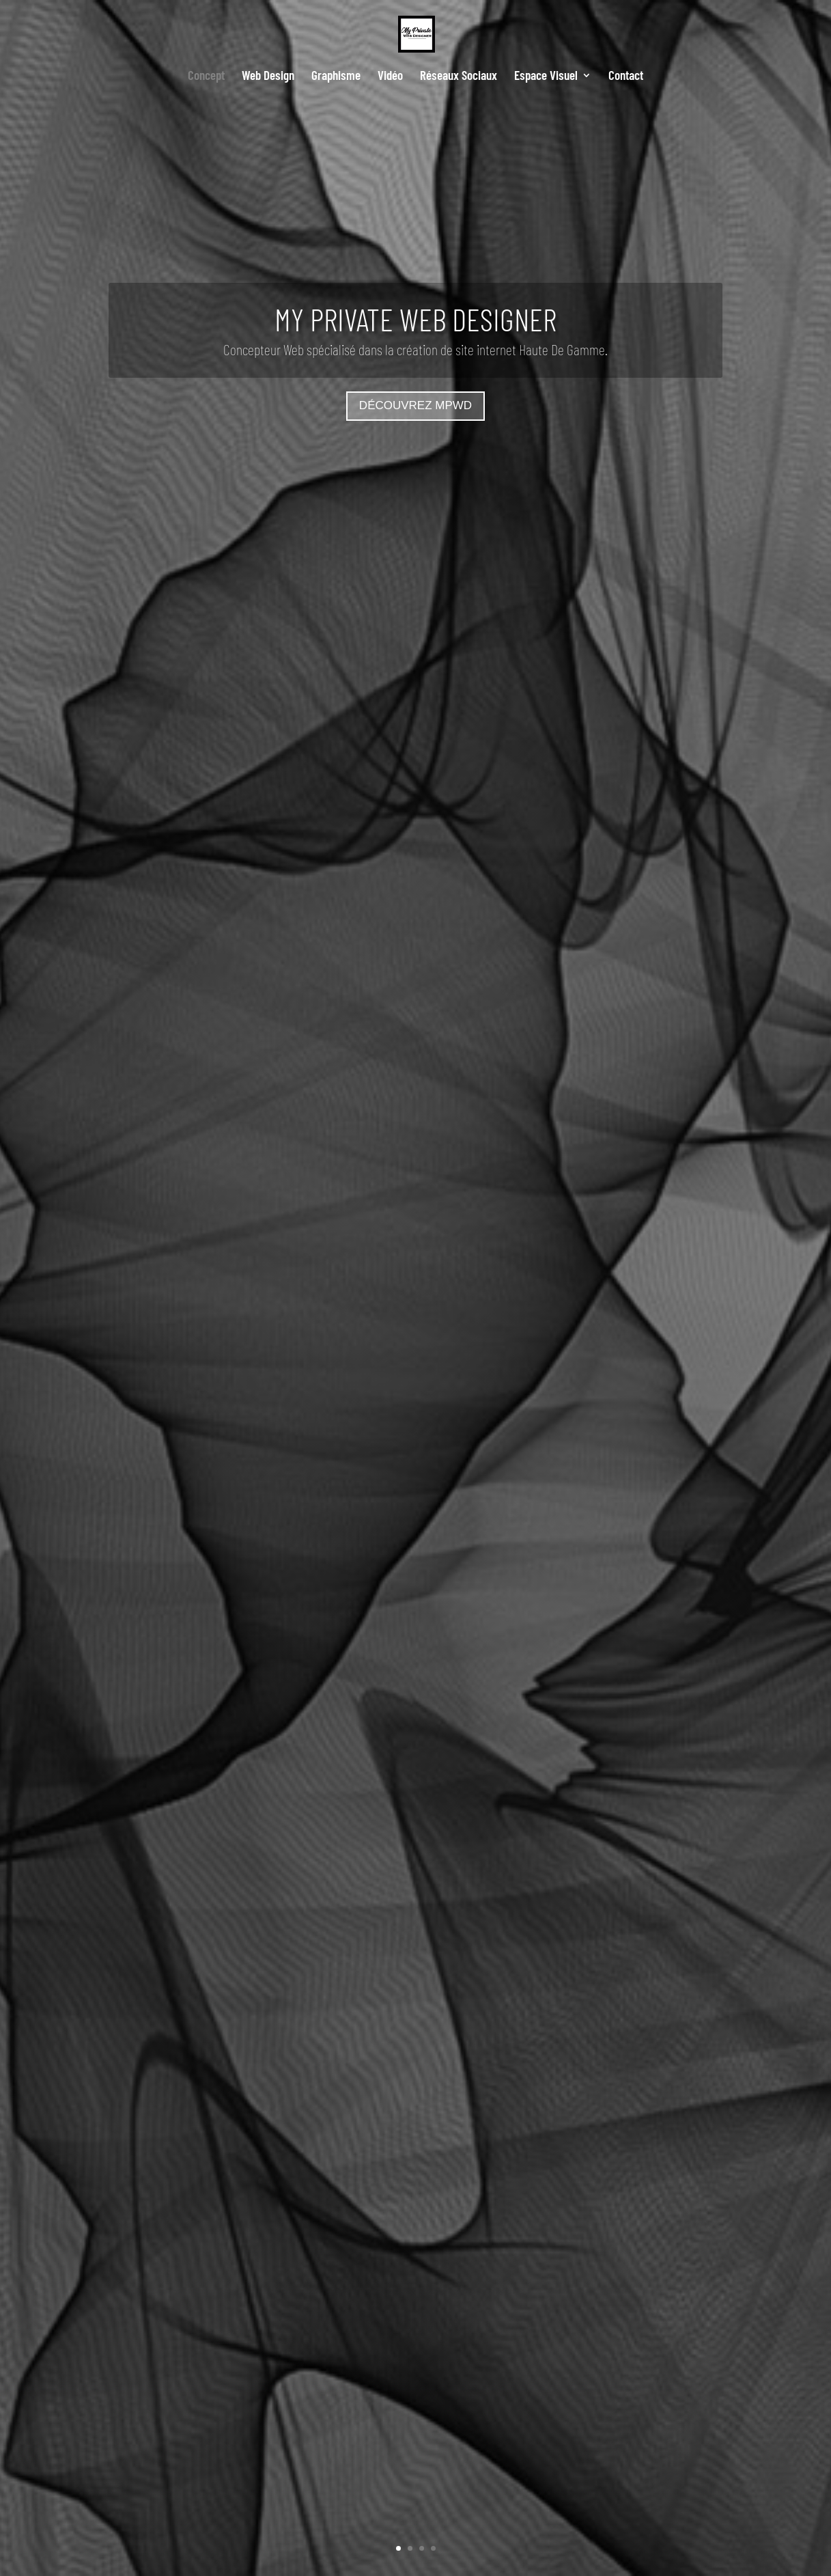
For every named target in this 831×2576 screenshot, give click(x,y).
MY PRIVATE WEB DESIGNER (415, 318)
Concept (206, 76)
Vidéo (390, 76)
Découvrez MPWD (415, 405)
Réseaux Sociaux (458, 76)
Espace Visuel (546, 76)
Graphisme (336, 76)
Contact (625, 76)
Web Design (268, 76)
